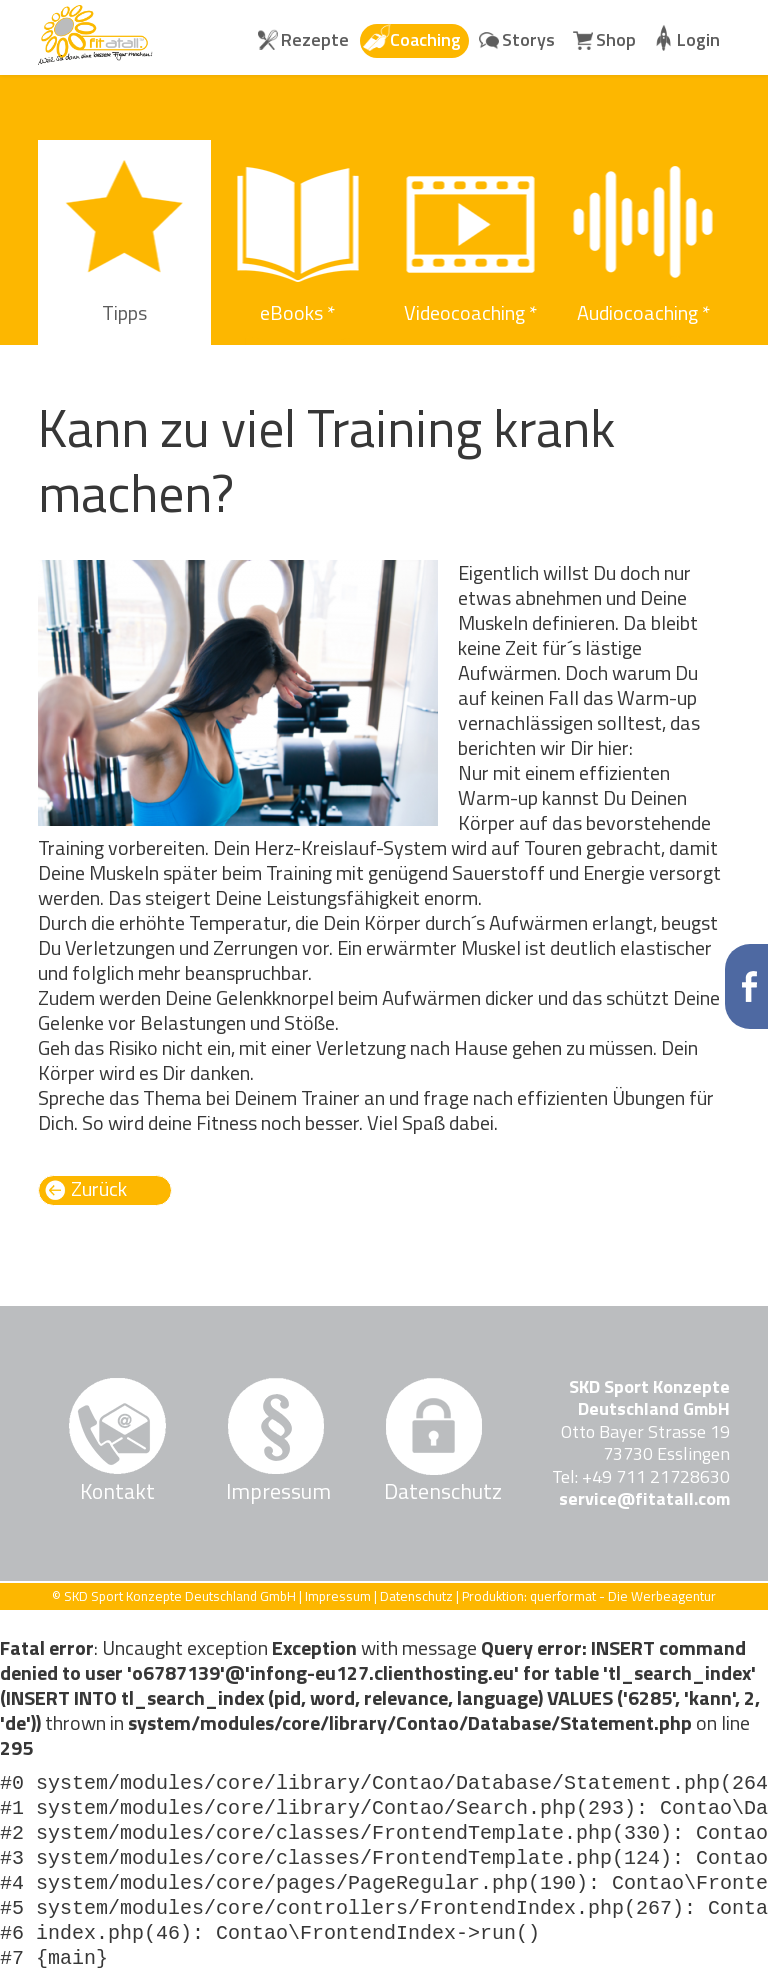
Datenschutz (434, 1491)
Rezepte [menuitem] (315, 39)
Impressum (276, 1491)
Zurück (99, 1189)
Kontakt (117, 1491)
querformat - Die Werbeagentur (623, 1596)
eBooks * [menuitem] (297, 312)
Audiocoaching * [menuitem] (643, 312)
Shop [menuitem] (616, 39)
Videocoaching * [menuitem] (470, 312)
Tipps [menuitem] (124, 312)
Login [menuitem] (698, 39)
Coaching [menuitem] (425, 39)
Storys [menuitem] (528, 39)
